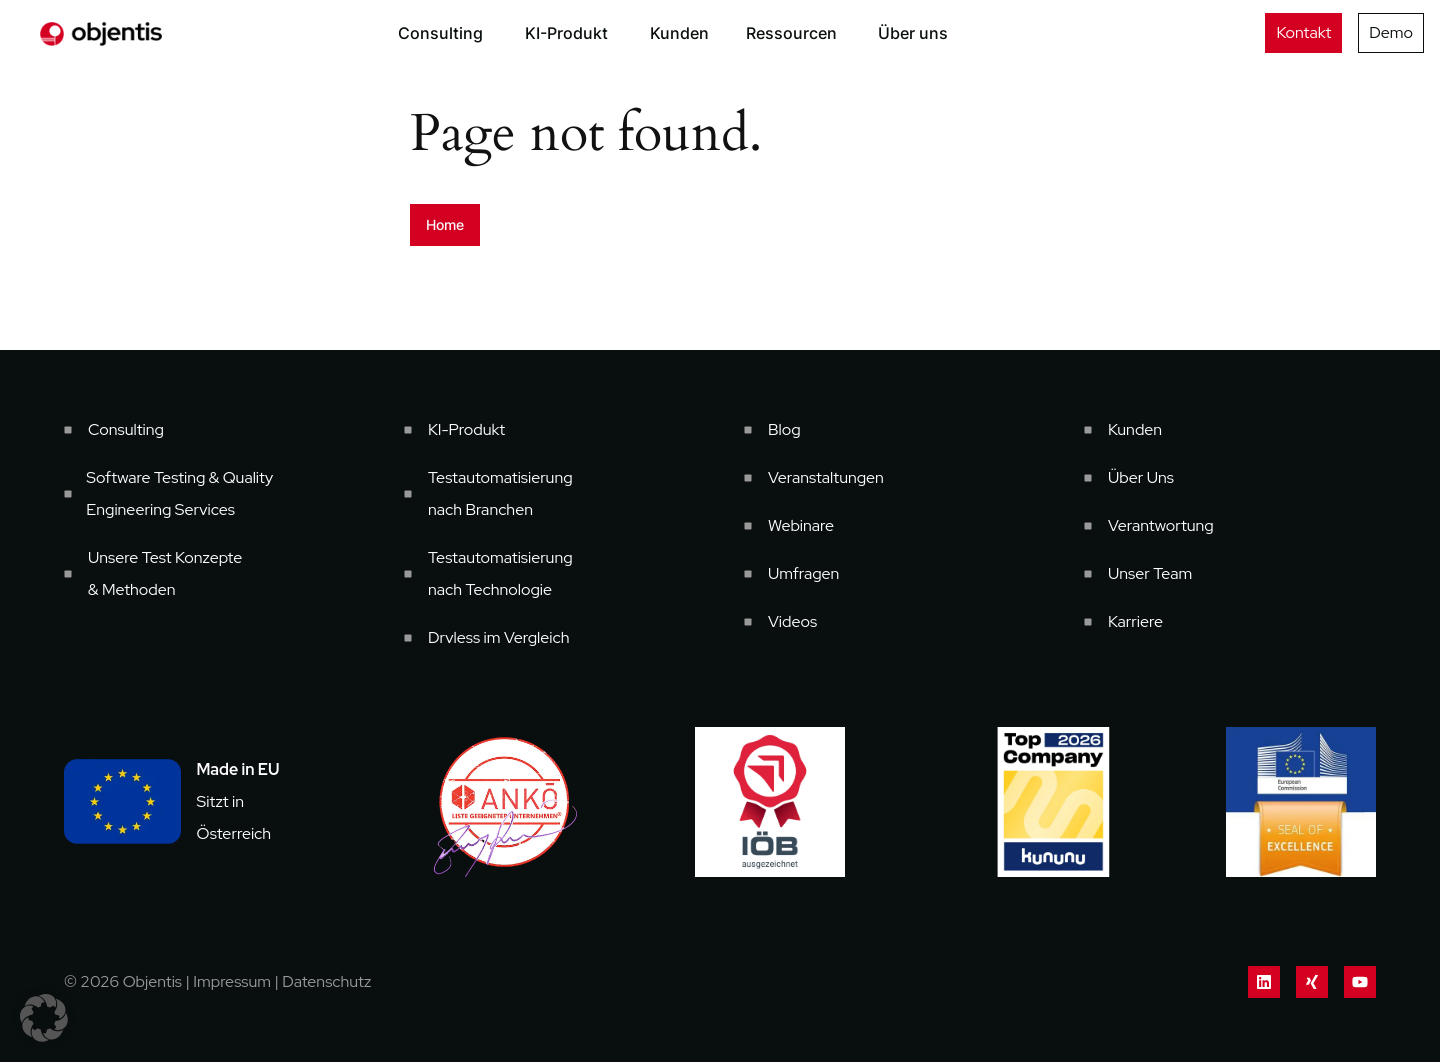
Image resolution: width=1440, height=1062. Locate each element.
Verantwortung (1161, 525)
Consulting (126, 429)
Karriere (1135, 621)
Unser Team (1150, 573)
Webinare (801, 525)
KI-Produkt (466, 429)
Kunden (1135, 429)
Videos (792, 621)
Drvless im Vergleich (499, 637)
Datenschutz (326, 981)
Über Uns (1141, 477)
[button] (44, 1018)
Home (445, 224)
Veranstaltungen (826, 477)
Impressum (232, 981)
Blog (784, 429)
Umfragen (803, 573)
